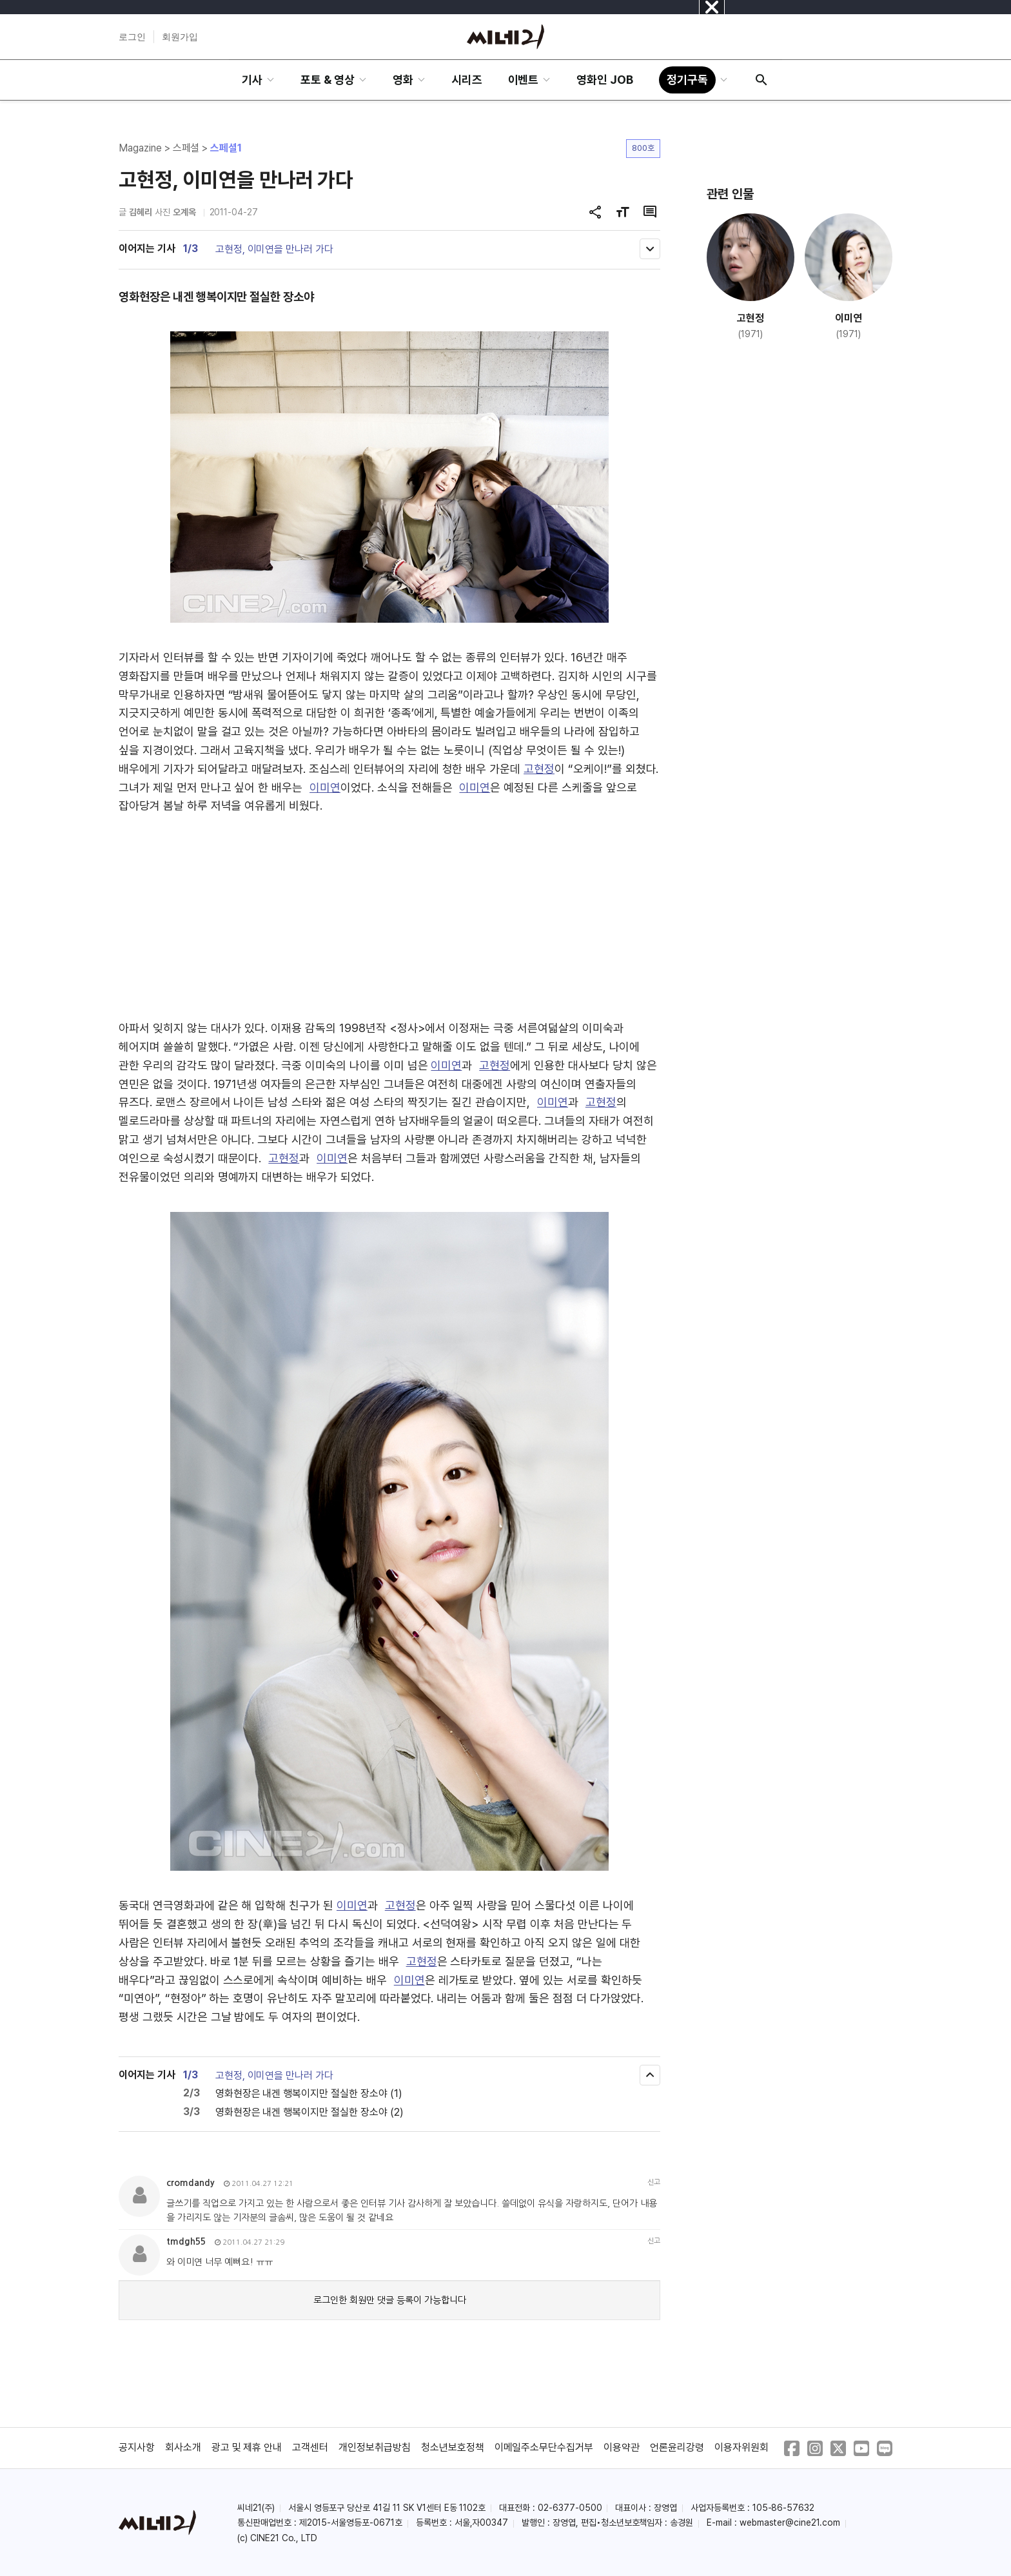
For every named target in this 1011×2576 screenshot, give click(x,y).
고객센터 (310, 2447)
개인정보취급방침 (375, 2447)
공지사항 (137, 2447)
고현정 (539, 769)
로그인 (132, 37)
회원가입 (180, 37)
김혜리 (140, 212)
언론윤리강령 (677, 2447)
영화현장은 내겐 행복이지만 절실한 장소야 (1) (308, 2093)
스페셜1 (226, 148)
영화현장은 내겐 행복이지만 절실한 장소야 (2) (309, 2112)
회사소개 (183, 2447)
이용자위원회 (741, 2447)
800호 (643, 148)
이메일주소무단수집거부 (544, 2447)
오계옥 (184, 212)
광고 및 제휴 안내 (246, 2447)
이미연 (324, 787)
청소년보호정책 (452, 2447)
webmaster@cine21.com (790, 2522)
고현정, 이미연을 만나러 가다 (274, 249)
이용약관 (622, 2447)
